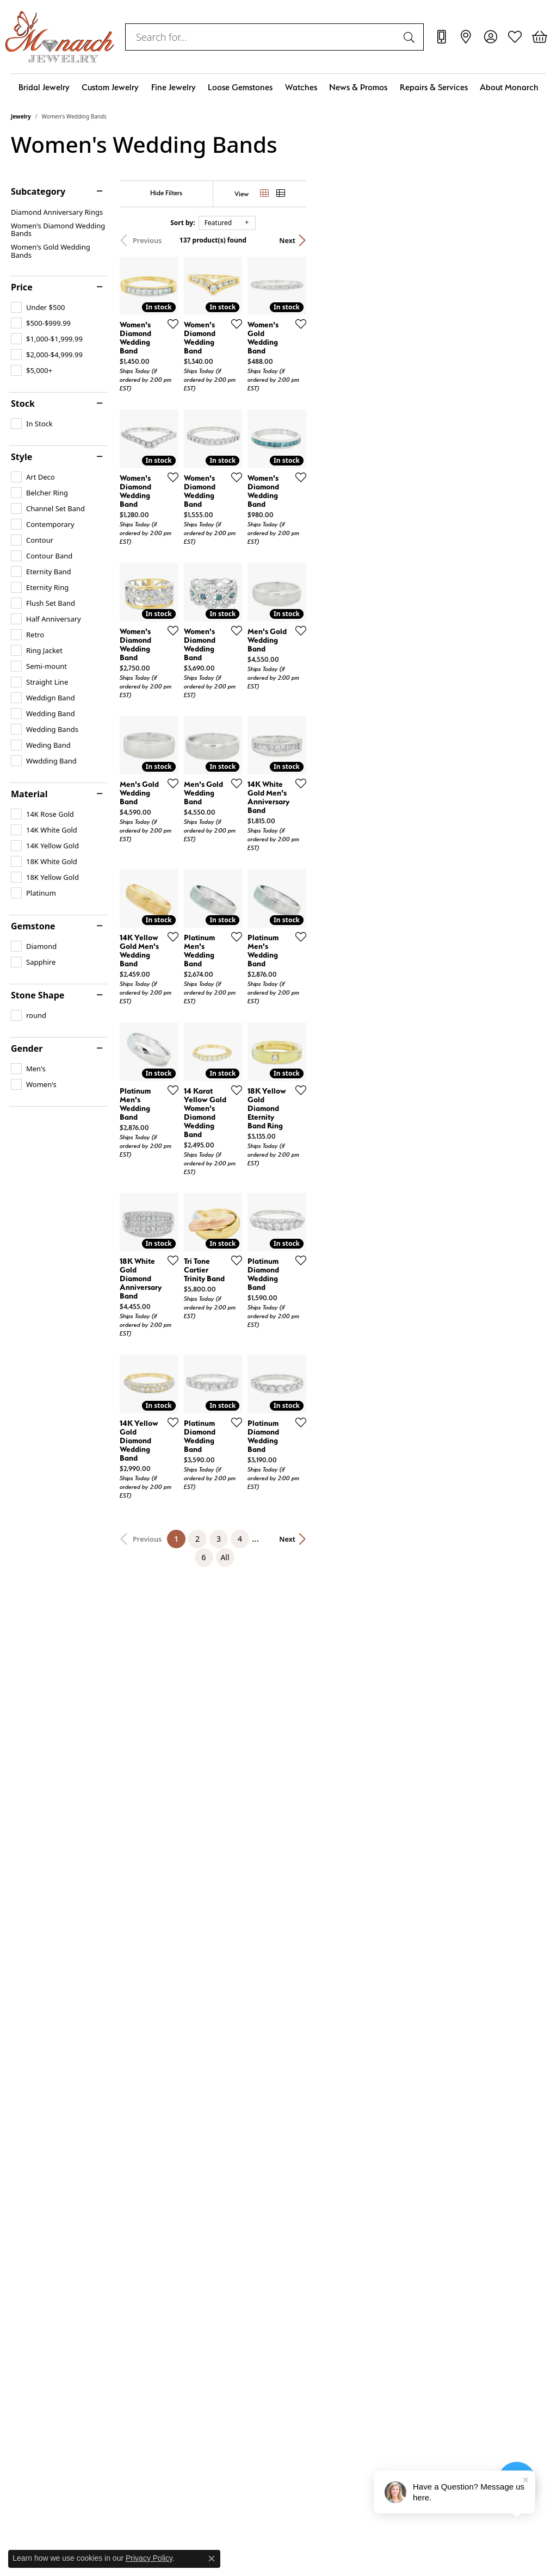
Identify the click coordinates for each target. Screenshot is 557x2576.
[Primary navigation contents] (278, 87)
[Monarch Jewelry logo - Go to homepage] (59, 36)
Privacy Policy (149, 2558)
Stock (23, 403)
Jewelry (21, 116)
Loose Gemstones (240, 87)
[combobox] (262, 37)
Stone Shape (37, 995)
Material (29, 794)
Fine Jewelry (173, 87)
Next (527, 240)
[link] (441, 37)
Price (22, 287)
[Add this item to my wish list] (249, 403)
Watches (301, 87)
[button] (490, 37)
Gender (26, 1048)
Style (21, 456)
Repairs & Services (434, 87)
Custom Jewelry (110, 87)
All (390, 1839)
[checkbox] (38, 307)
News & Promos (358, 87)
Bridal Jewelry (44, 87)
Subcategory (38, 191)
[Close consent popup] (211, 2558)
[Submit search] (410, 37)
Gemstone (33, 926)
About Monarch (509, 87)
